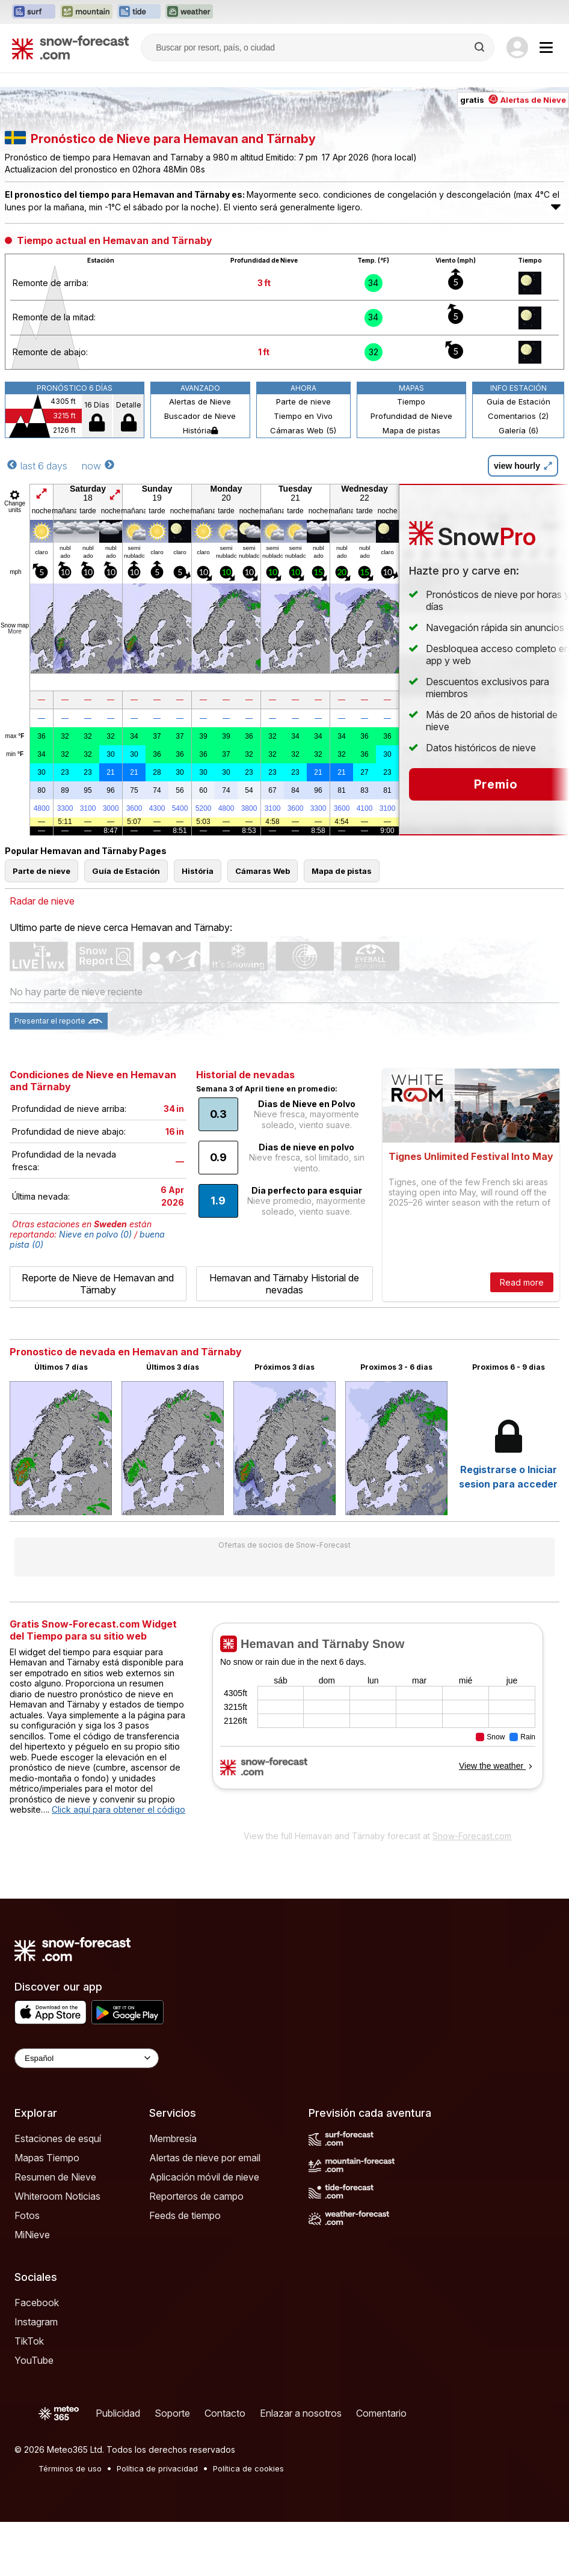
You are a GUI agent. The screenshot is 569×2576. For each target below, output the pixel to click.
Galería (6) (518, 430)
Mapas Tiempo (46, 2158)
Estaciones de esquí (57, 2138)
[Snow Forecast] (70, 47)
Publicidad (118, 2413)
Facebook (36, 2303)
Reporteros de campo (196, 2196)
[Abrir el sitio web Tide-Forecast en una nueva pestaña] (139, 12)
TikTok (29, 2341)
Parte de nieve (303, 401)
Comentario (381, 2413)
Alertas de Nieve (200, 401)
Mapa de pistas (411, 430)
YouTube (34, 2360)
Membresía (173, 2138)
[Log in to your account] (517, 47)
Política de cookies (248, 2468)
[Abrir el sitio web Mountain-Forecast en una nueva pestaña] (86, 12)
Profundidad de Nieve (411, 416)
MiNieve (32, 2235)
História (200, 430)
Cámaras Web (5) (303, 430)
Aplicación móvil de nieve (204, 2177)
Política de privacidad (157, 2468)
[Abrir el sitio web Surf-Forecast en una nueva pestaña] (33, 12)
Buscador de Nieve (200, 416)
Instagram (36, 2322)
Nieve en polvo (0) (95, 1234)
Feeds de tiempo (185, 2215)
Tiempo (411, 401)
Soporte (172, 2413)
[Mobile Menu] (546, 47)
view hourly (523, 466)
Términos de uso (70, 2468)
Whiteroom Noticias (57, 2196)
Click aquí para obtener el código (118, 1809)
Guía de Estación (518, 401)
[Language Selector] (86, 2058)
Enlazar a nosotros (301, 2413)
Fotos (27, 2215)
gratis (513, 100)
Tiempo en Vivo (303, 416)
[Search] (480, 47)
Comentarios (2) (518, 416)
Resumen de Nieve (55, 2177)
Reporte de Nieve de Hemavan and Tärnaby (98, 1284)
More (15, 631)
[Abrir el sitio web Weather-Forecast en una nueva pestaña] (189, 12)
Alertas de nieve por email (204, 2158)
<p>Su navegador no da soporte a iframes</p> (377, 1723)
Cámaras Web (262, 871)
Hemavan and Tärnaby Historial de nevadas (284, 1284)
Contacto (225, 2413)
